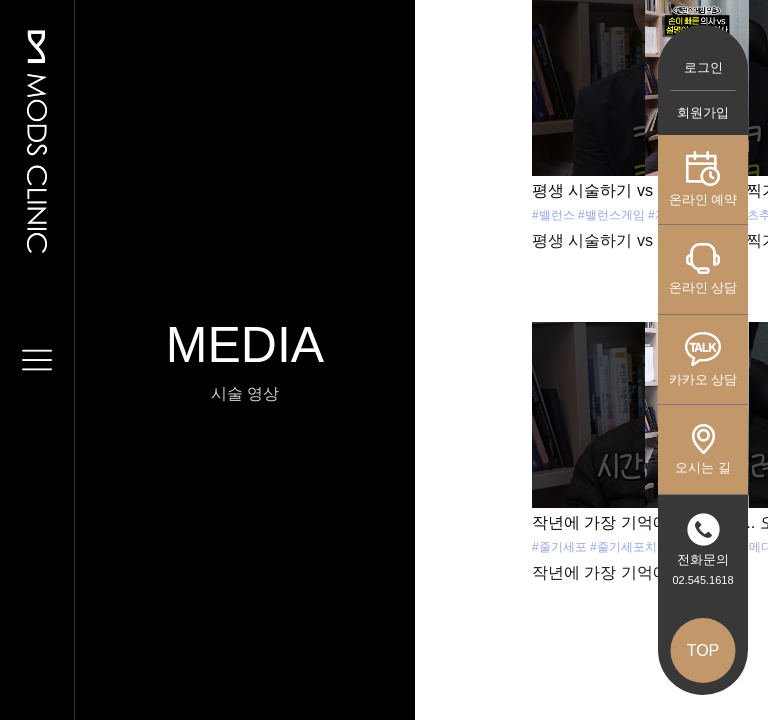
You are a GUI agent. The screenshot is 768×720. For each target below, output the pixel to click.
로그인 (703, 67)
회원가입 (703, 112)
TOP (703, 650)
